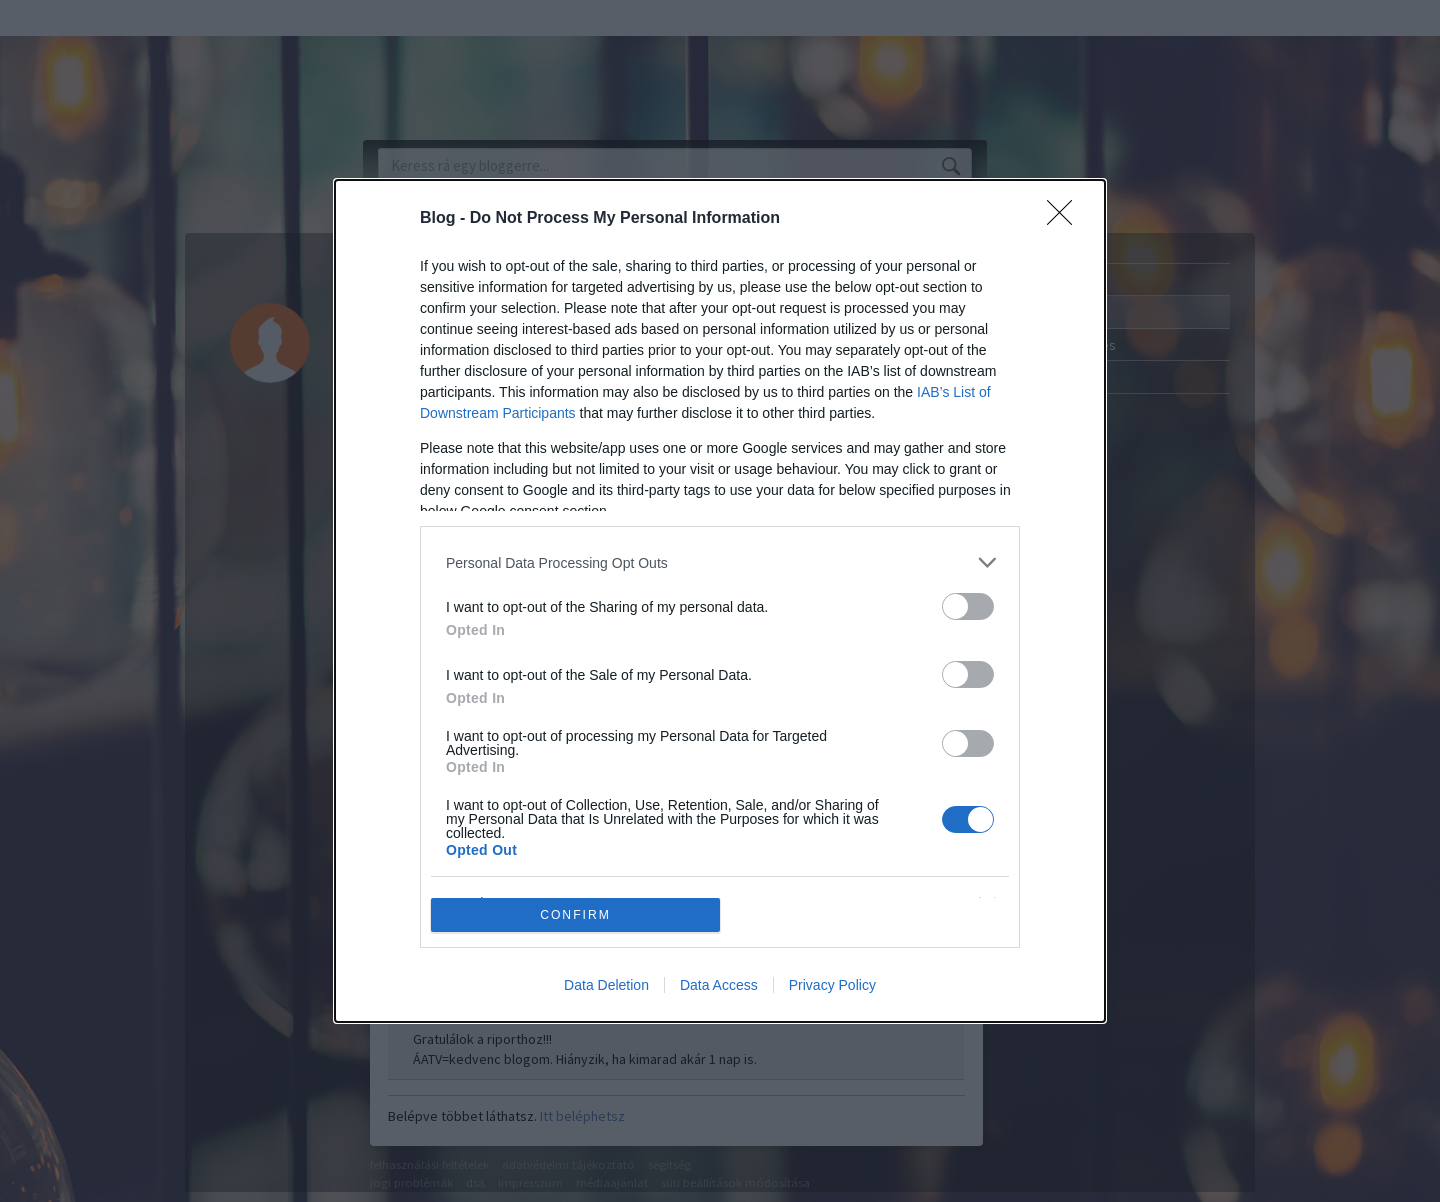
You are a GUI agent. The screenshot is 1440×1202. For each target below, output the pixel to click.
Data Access (719, 985)
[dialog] (720, 601)
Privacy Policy (832, 985)
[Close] (1066, 219)
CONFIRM (575, 914)
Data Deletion (606, 985)
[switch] (968, 606)
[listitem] (720, 562)
